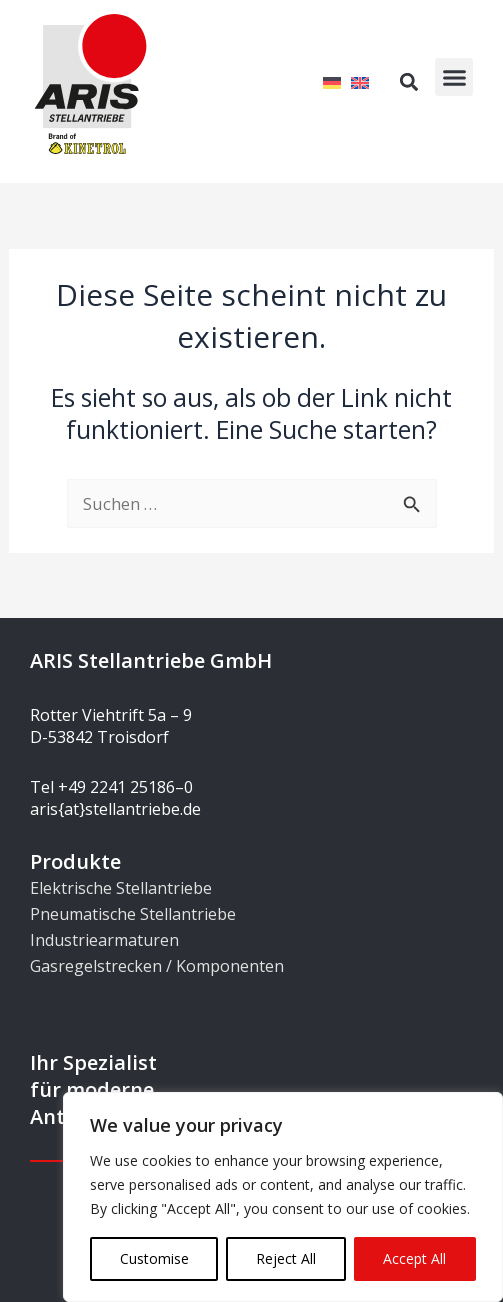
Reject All (286, 1258)
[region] (283, 1197)
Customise (154, 1258)
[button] (454, 77)
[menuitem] (332, 81)
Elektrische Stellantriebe (121, 888)
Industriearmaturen (104, 940)
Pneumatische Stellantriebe (133, 914)
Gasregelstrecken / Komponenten (157, 966)
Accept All (414, 1258)
